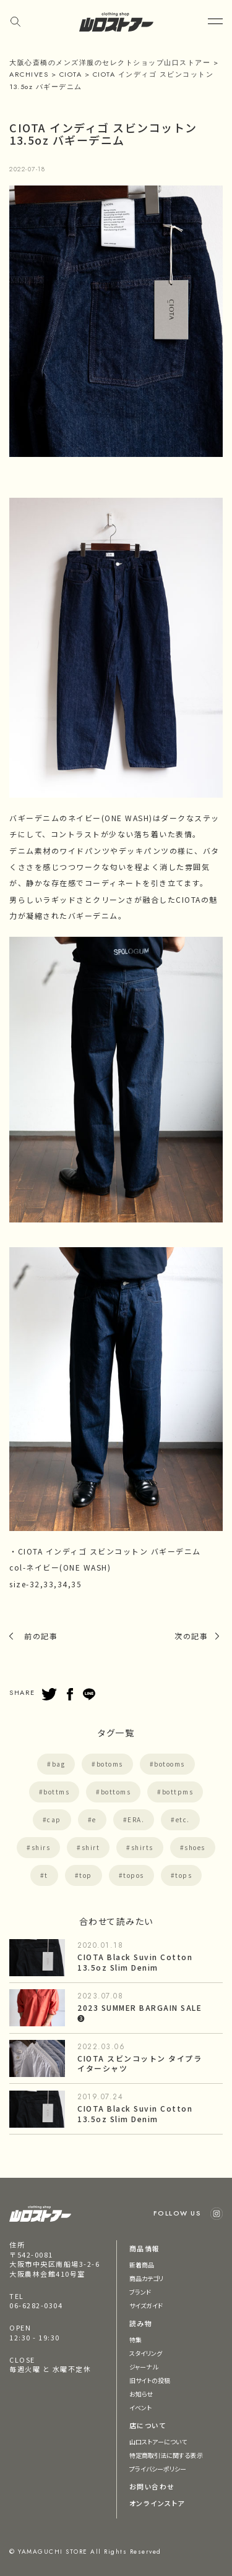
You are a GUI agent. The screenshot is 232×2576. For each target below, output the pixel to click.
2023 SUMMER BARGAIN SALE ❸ (139, 2012)
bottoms (116, 1791)
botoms (110, 1763)
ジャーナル (143, 2366)
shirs (41, 1847)
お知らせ (141, 2394)
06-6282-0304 (35, 2305)
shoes (194, 1847)
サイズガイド (146, 2305)
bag (59, 1763)
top (85, 1875)
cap (54, 1819)
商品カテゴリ (146, 2278)
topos (133, 1875)
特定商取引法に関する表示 (166, 2455)
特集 (135, 2339)
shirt (91, 1847)
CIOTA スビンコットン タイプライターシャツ (139, 2063)
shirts (142, 1847)
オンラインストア (157, 2503)
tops (183, 1875)
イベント (140, 2407)
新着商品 (141, 2264)
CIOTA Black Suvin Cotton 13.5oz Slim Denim (134, 1962)
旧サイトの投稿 (150, 2380)
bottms (56, 1791)
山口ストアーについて (158, 2441)
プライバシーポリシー (158, 2468)
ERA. (135, 1819)
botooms (169, 1763)
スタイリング (146, 2353)
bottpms (178, 1791)
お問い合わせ (152, 2486)
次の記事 (191, 1636)
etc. (183, 1819)
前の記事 (41, 1636)
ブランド (140, 2292)
